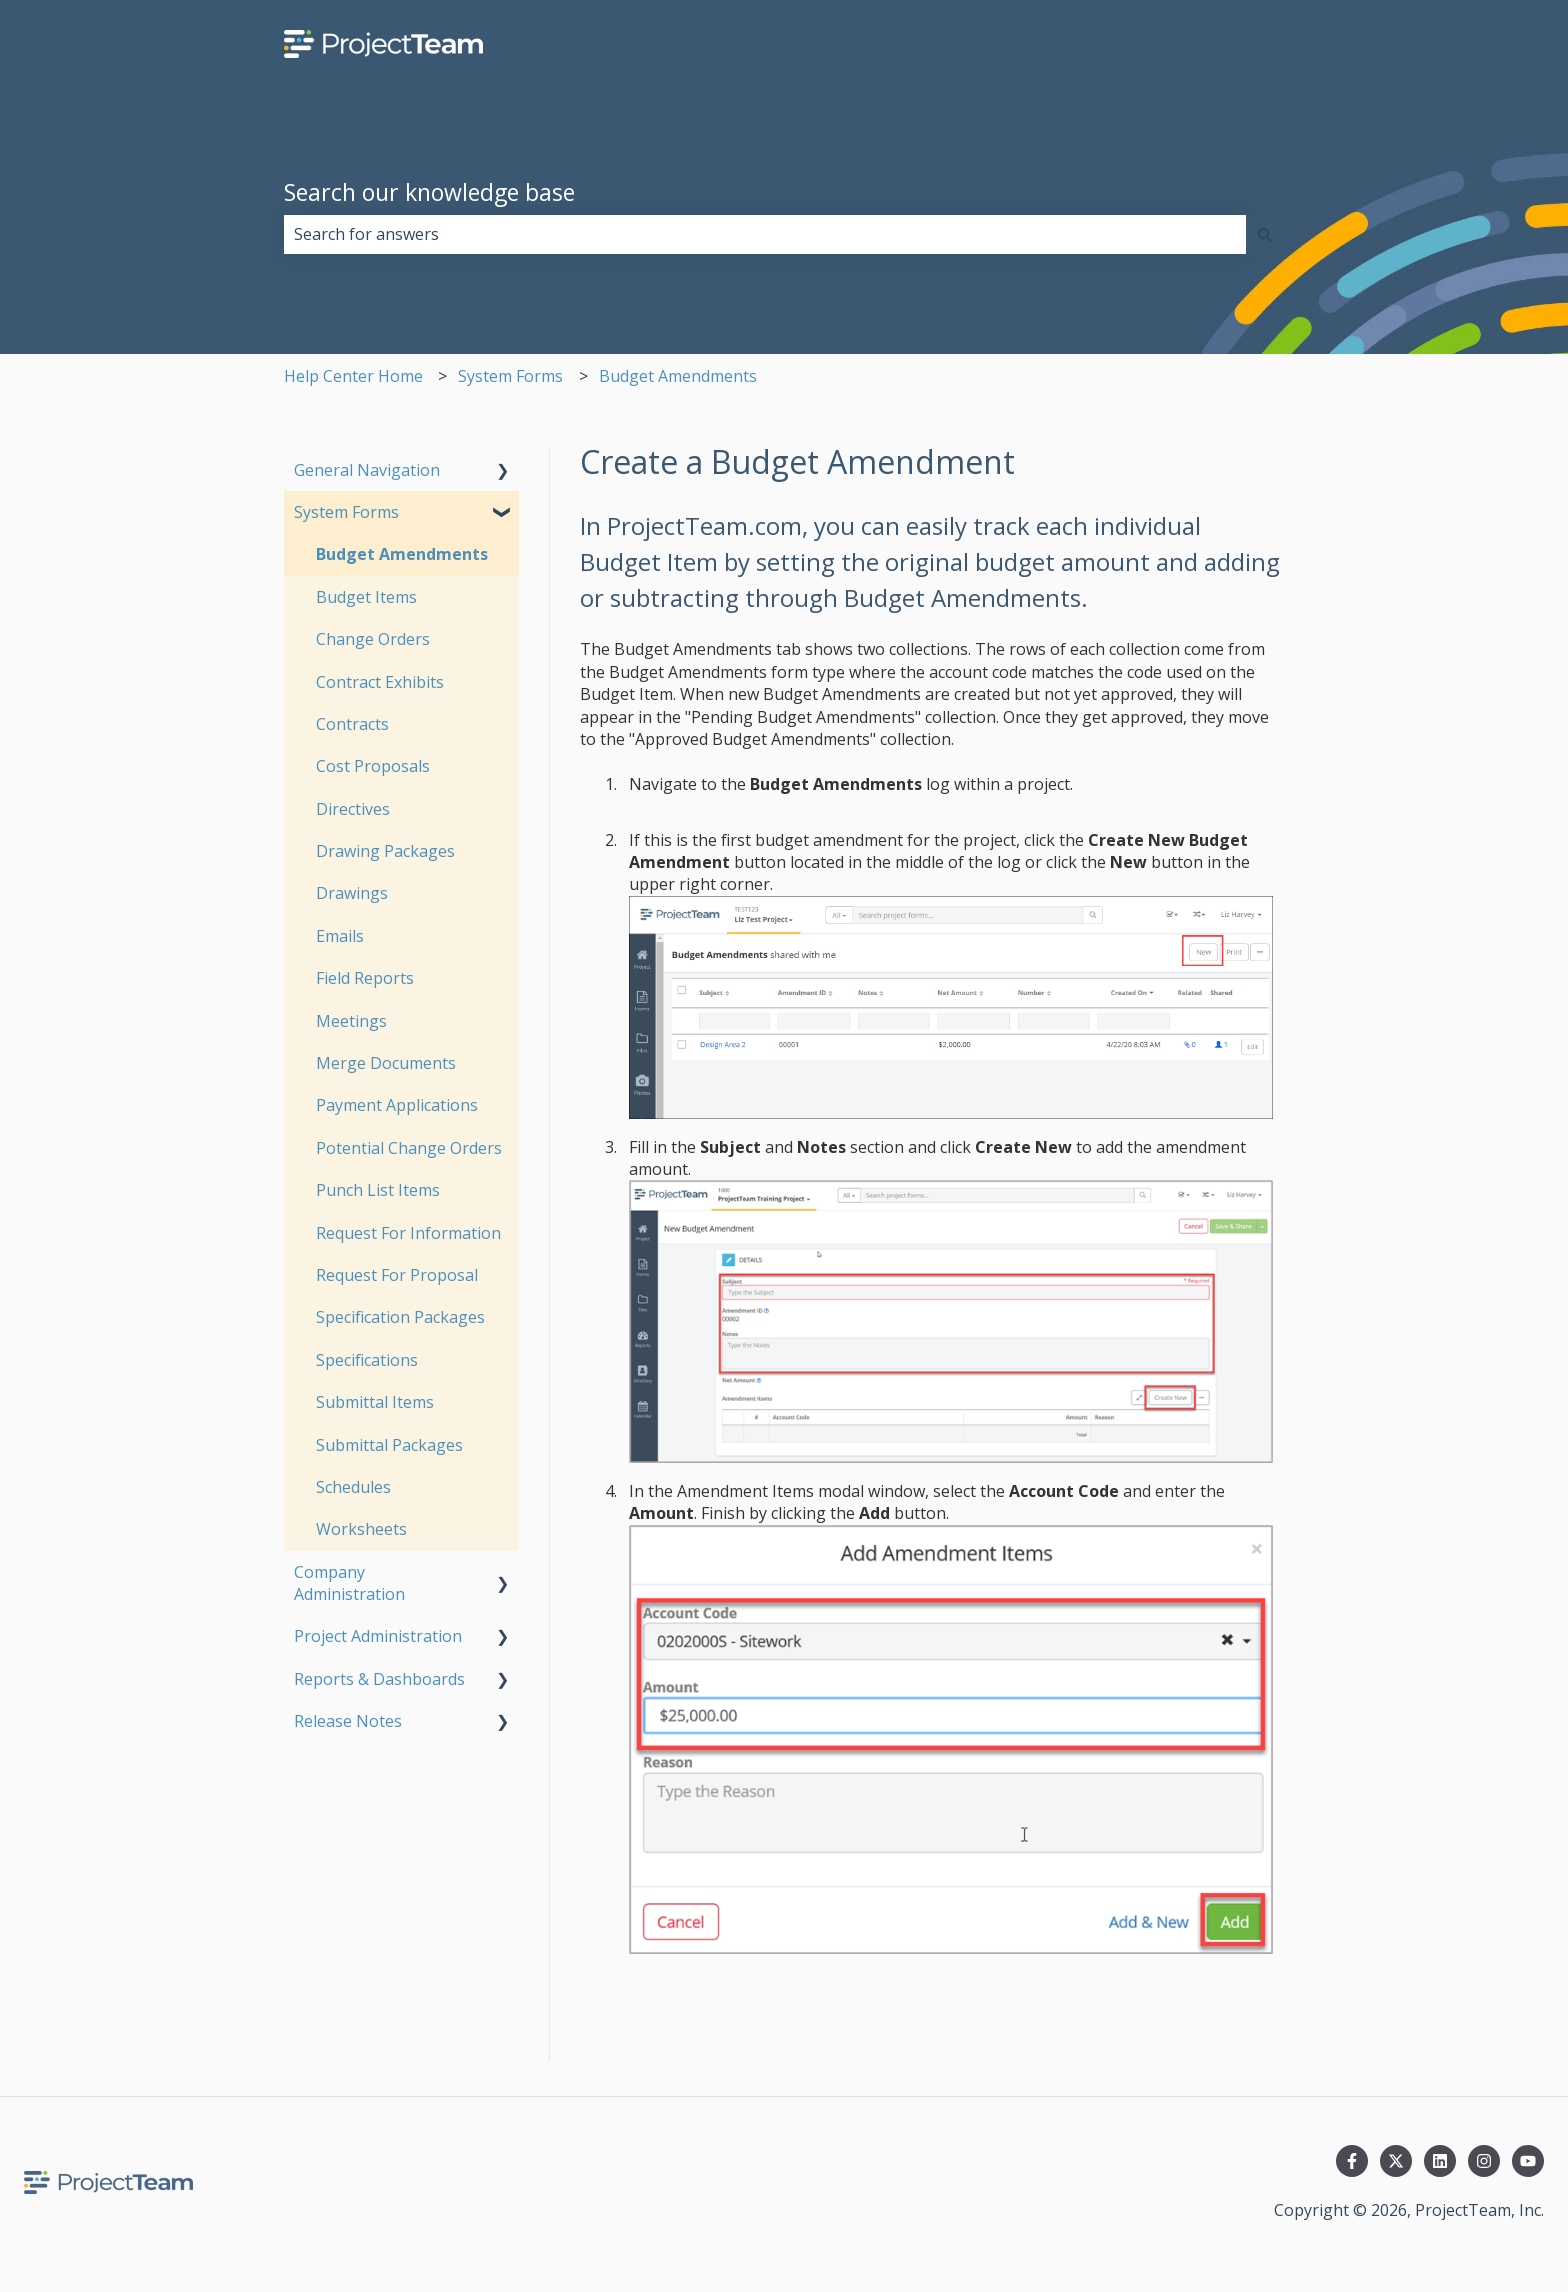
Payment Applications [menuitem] (397, 1105)
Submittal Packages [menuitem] (389, 1445)
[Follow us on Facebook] (1352, 2161)
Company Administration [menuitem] (349, 1583)
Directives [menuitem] (353, 809)
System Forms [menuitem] (346, 512)
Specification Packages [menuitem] (400, 1317)
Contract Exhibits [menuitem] (380, 682)
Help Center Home (353, 376)
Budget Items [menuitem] (366, 597)
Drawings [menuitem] (352, 893)
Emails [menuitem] (340, 936)
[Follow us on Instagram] (1484, 2161)
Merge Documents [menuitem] (386, 1063)
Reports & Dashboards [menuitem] (379, 1679)
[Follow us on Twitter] (1396, 2161)
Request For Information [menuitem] (408, 1233)
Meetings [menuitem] (351, 1021)
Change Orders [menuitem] (373, 639)
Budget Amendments (678, 376)
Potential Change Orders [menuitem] (409, 1148)
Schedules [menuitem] (353, 1487)
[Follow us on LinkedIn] (1440, 2161)
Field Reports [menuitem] (365, 978)
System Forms (510, 376)
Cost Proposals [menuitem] (373, 766)
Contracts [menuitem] (352, 724)
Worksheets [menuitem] (361, 1529)
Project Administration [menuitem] (378, 1636)
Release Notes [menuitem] (348, 1721)
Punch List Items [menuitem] (378, 1190)
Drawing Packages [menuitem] (385, 851)
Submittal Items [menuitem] (375, 1402)
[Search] (1265, 234)
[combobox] (765, 234)
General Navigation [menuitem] (367, 470)
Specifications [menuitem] (367, 1360)
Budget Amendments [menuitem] (402, 554)
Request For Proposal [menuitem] (397, 1275)
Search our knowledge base (429, 192)
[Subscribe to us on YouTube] (1528, 2161)
